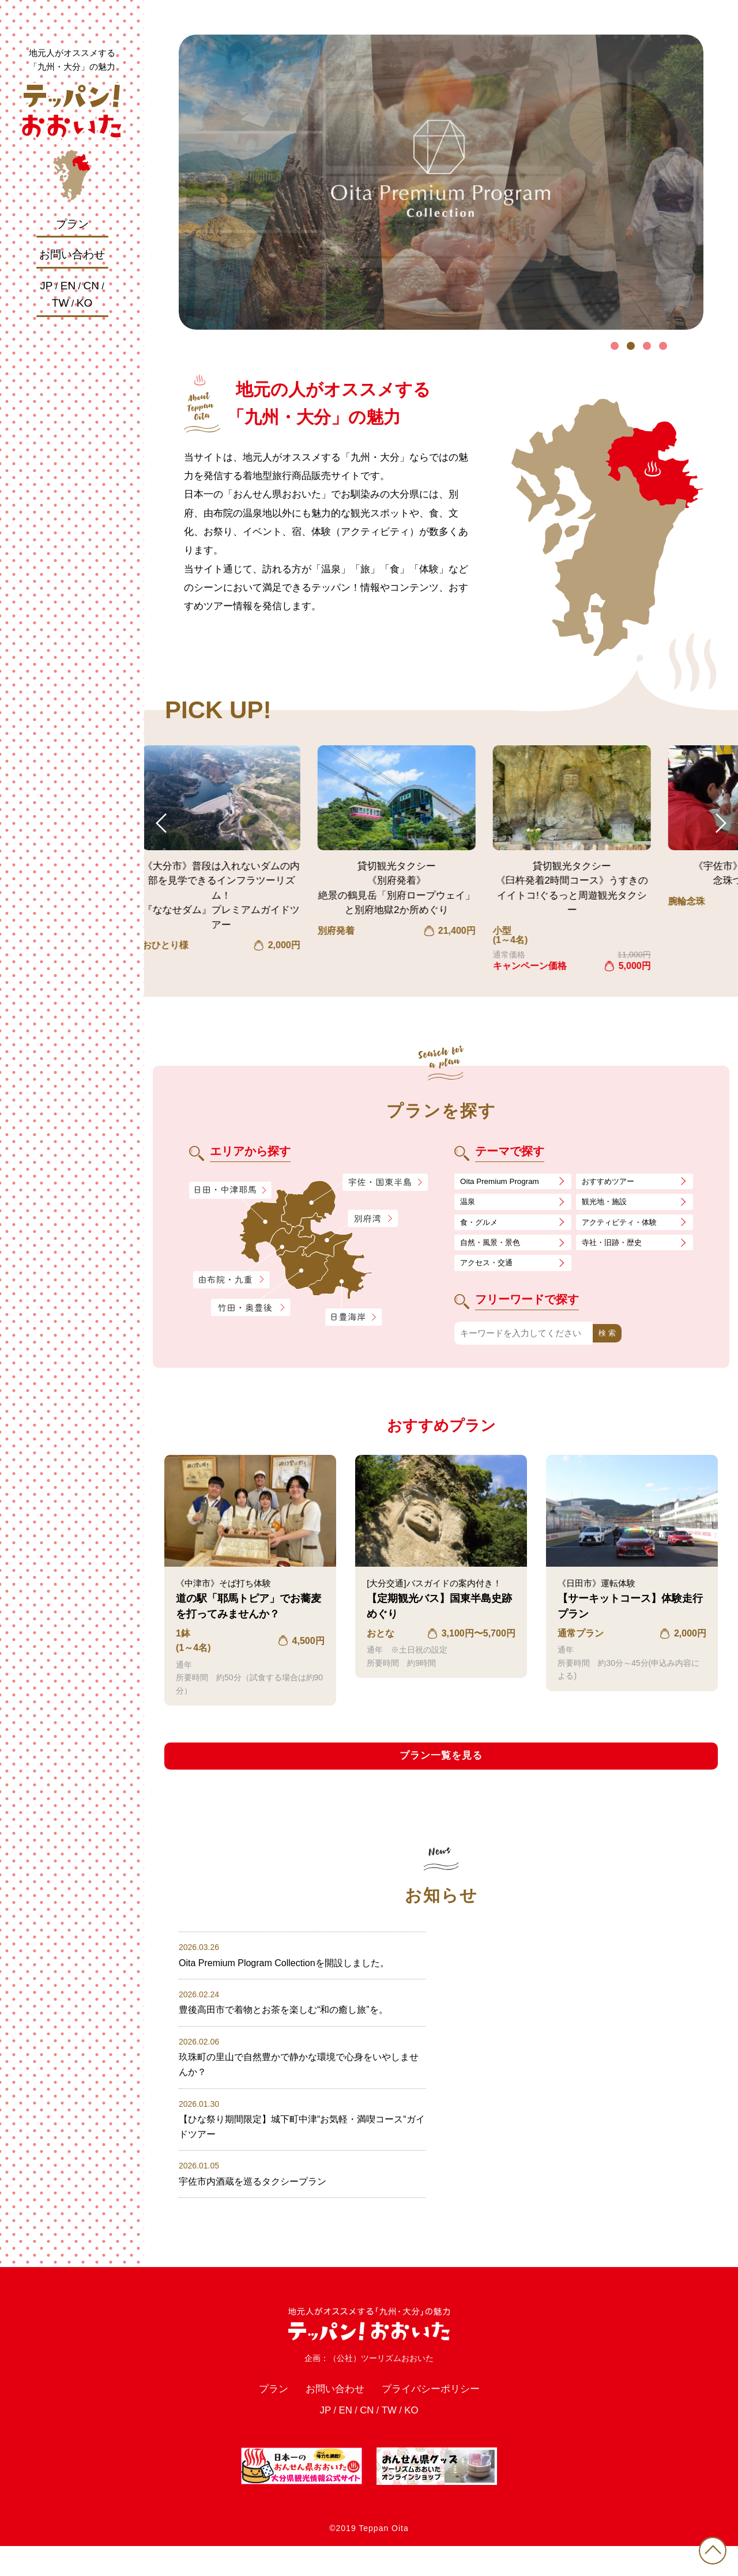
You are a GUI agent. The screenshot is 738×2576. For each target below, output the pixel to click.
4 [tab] (663, 346)
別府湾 (373, 1219)
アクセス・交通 (490, 1269)
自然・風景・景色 (494, 1248)
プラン (72, 224)
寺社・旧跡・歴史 (616, 1248)
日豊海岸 (353, 1317)
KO (84, 303)
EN (68, 286)
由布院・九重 (231, 1280)
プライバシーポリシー (438, 2415)
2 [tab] (631, 346)
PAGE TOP (709, 2547)
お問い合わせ (72, 254)
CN (91, 286)
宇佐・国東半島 (385, 1183)
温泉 (468, 1204)
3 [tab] (647, 346)
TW (60, 303)
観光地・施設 (608, 1204)
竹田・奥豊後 (252, 1308)
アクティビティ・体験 (625, 1226)
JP (46, 286)
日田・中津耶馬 (221, 1190)
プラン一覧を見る (441, 1765)
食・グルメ (481, 1226)
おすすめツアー (612, 1182)
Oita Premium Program (504, 1182)
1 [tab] (615, 346)
